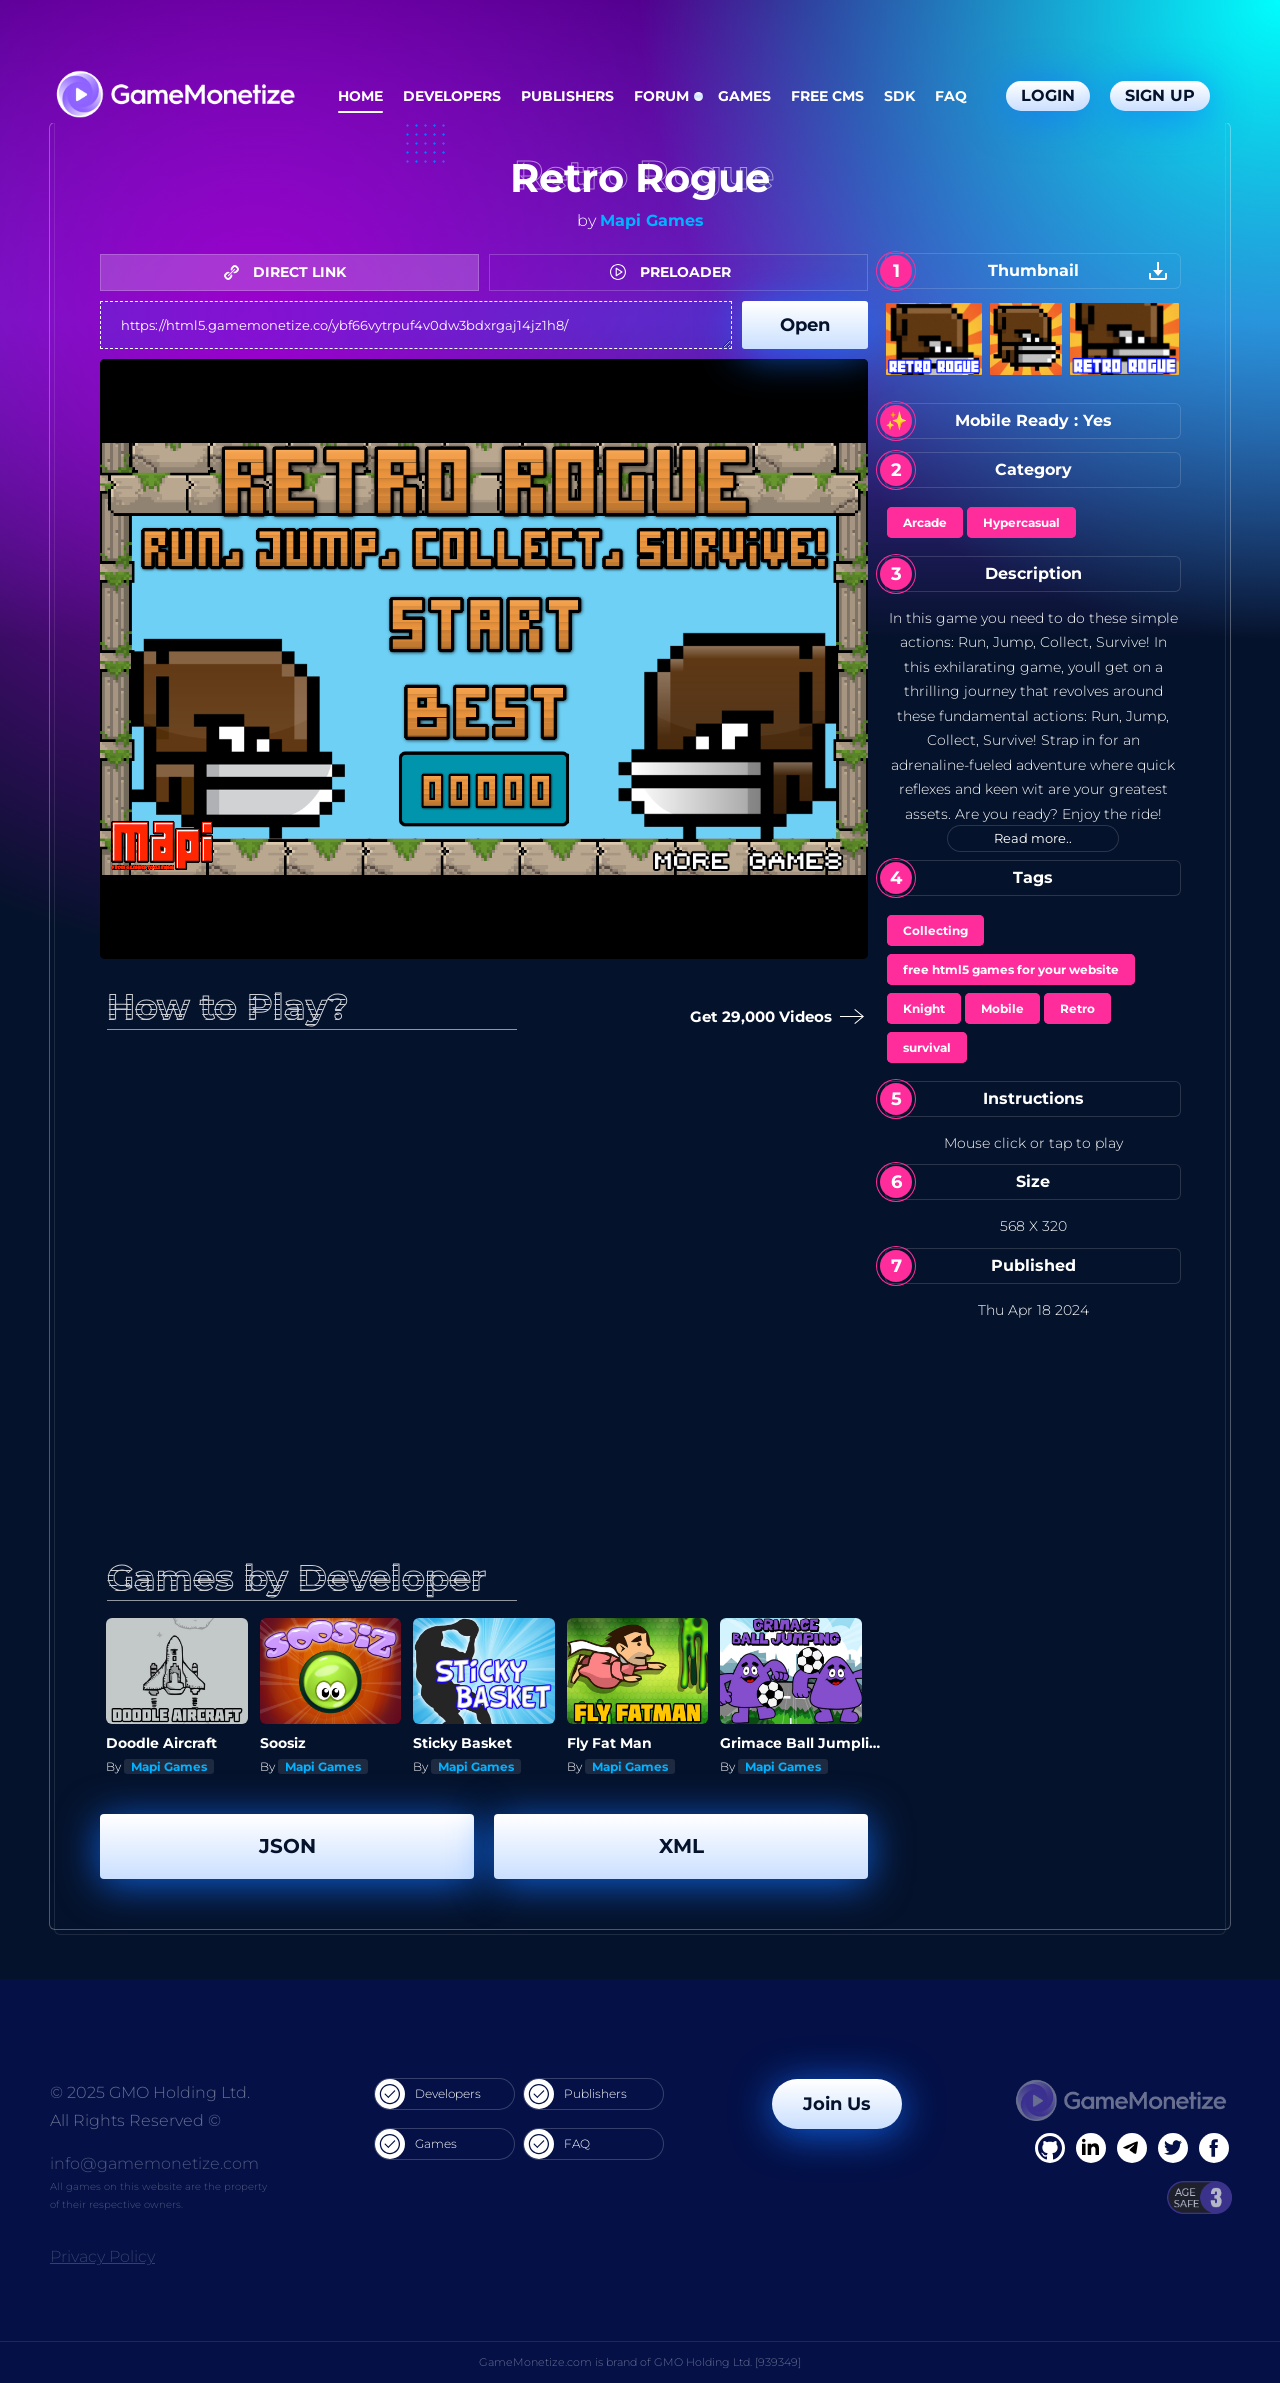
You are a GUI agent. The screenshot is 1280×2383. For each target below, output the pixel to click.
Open (805, 325)
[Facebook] (1050, 2148)
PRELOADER (675, 272)
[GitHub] (1214, 2148)
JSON (287, 1846)
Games (744, 96)
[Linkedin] (1132, 2148)
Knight (924, 1008)
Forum (661, 96)
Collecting (935, 930)
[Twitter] (1173, 2148)
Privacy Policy (102, 2256)
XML (681, 1846)
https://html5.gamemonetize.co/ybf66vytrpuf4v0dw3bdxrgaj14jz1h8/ (416, 325)
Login (1048, 95)
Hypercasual (1021, 522)
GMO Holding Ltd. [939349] (727, 2362)
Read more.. (1033, 838)
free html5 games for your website (1011, 969)
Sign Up (1160, 95)
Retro (1077, 1008)
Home (360, 96)
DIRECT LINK (290, 272)
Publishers (567, 96)
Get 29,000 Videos (771, 1017)
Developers (452, 96)
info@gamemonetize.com (154, 2163)
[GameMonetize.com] (174, 96)
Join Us (837, 2104)
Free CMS (827, 96)
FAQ (951, 96)
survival (927, 1047)
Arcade (925, 522)
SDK (899, 96)
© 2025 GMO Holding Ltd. (150, 2092)
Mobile (1002, 1008)
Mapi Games (652, 220)
